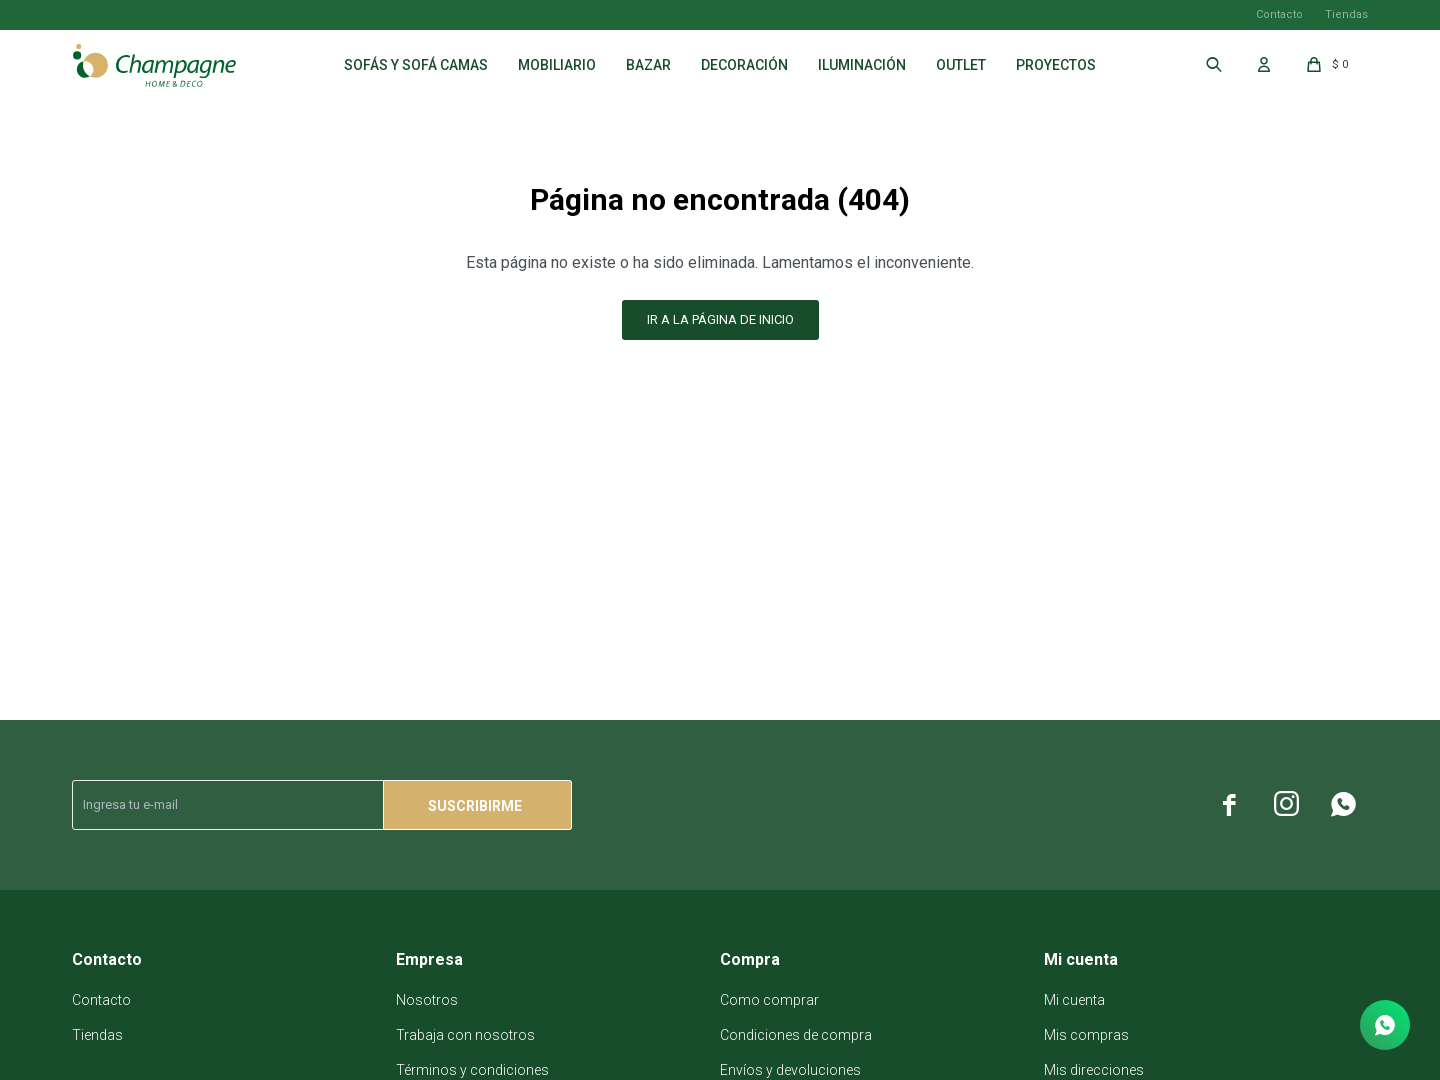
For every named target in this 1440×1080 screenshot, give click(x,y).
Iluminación (862, 65)
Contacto (1279, 14)
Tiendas (1346, 14)
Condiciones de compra (796, 1035)
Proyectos (1056, 65)
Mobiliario (557, 65)
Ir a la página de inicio (720, 319)
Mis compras (1086, 1035)
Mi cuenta (1074, 1000)
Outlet (961, 65)
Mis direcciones (1094, 1070)
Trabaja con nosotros (465, 1035)
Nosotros (427, 1000)
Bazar (648, 65)
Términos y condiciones (472, 1070)
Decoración (744, 65)
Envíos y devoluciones (790, 1070)
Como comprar (769, 1000)
